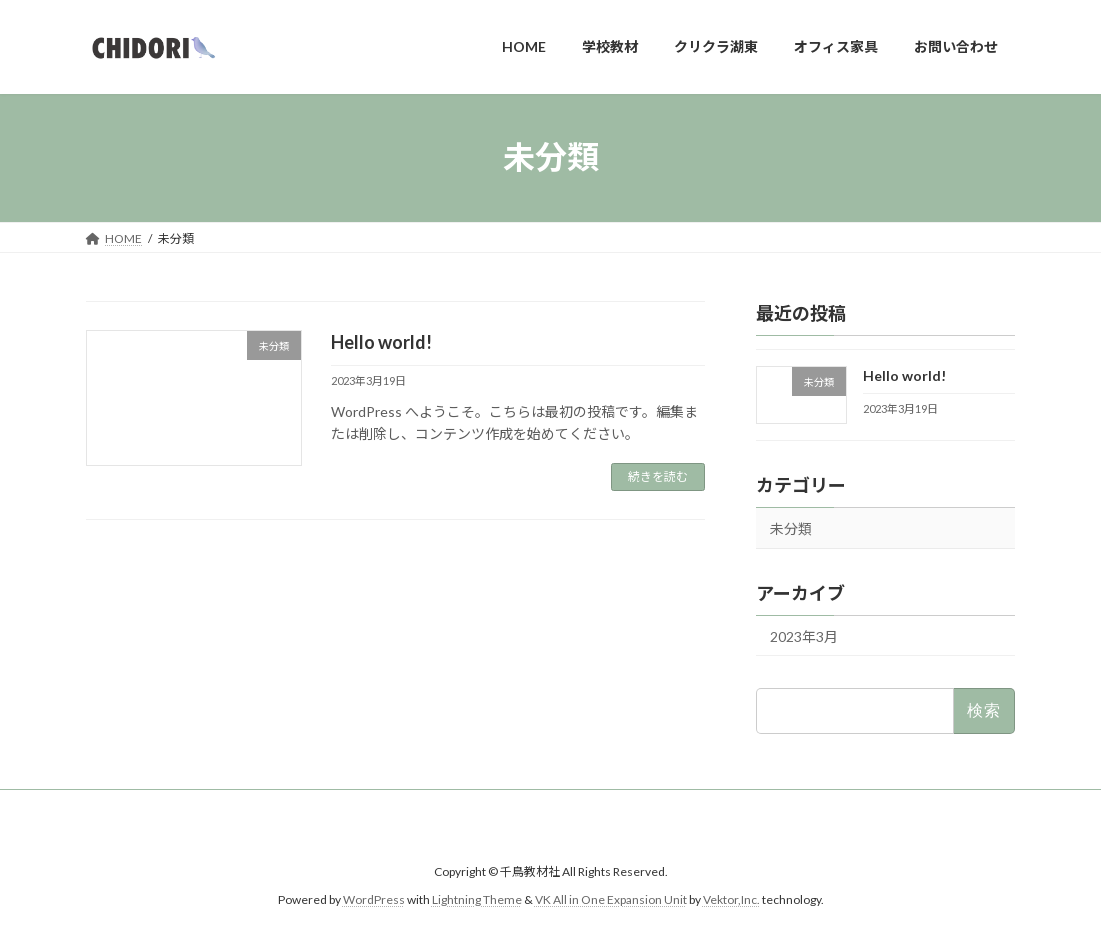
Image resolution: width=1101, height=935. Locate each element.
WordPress (374, 900)
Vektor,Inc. (731, 900)
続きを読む (658, 476)
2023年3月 (804, 635)
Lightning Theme (477, 900)
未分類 (791, 527)
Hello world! (381, 342)
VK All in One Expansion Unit (611, 900)
